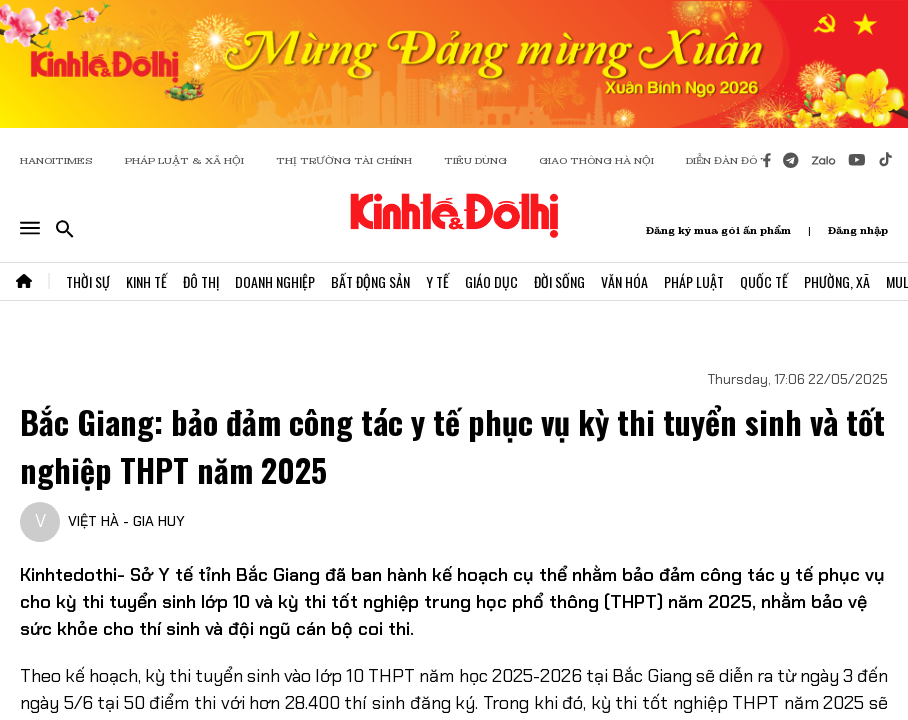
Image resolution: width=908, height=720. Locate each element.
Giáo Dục (491, 281)
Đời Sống (559, 281)
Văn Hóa (624, 281)
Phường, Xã (837, 281)
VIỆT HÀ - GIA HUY (126, 521)
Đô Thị (201, 281)
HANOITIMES (56, 160)
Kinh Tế (146, 281)
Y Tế (437, 281)
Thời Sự (88, 281)
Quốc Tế (764, 281)
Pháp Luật (694, 281)
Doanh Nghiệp (275, 281)
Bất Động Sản (370, 281)
